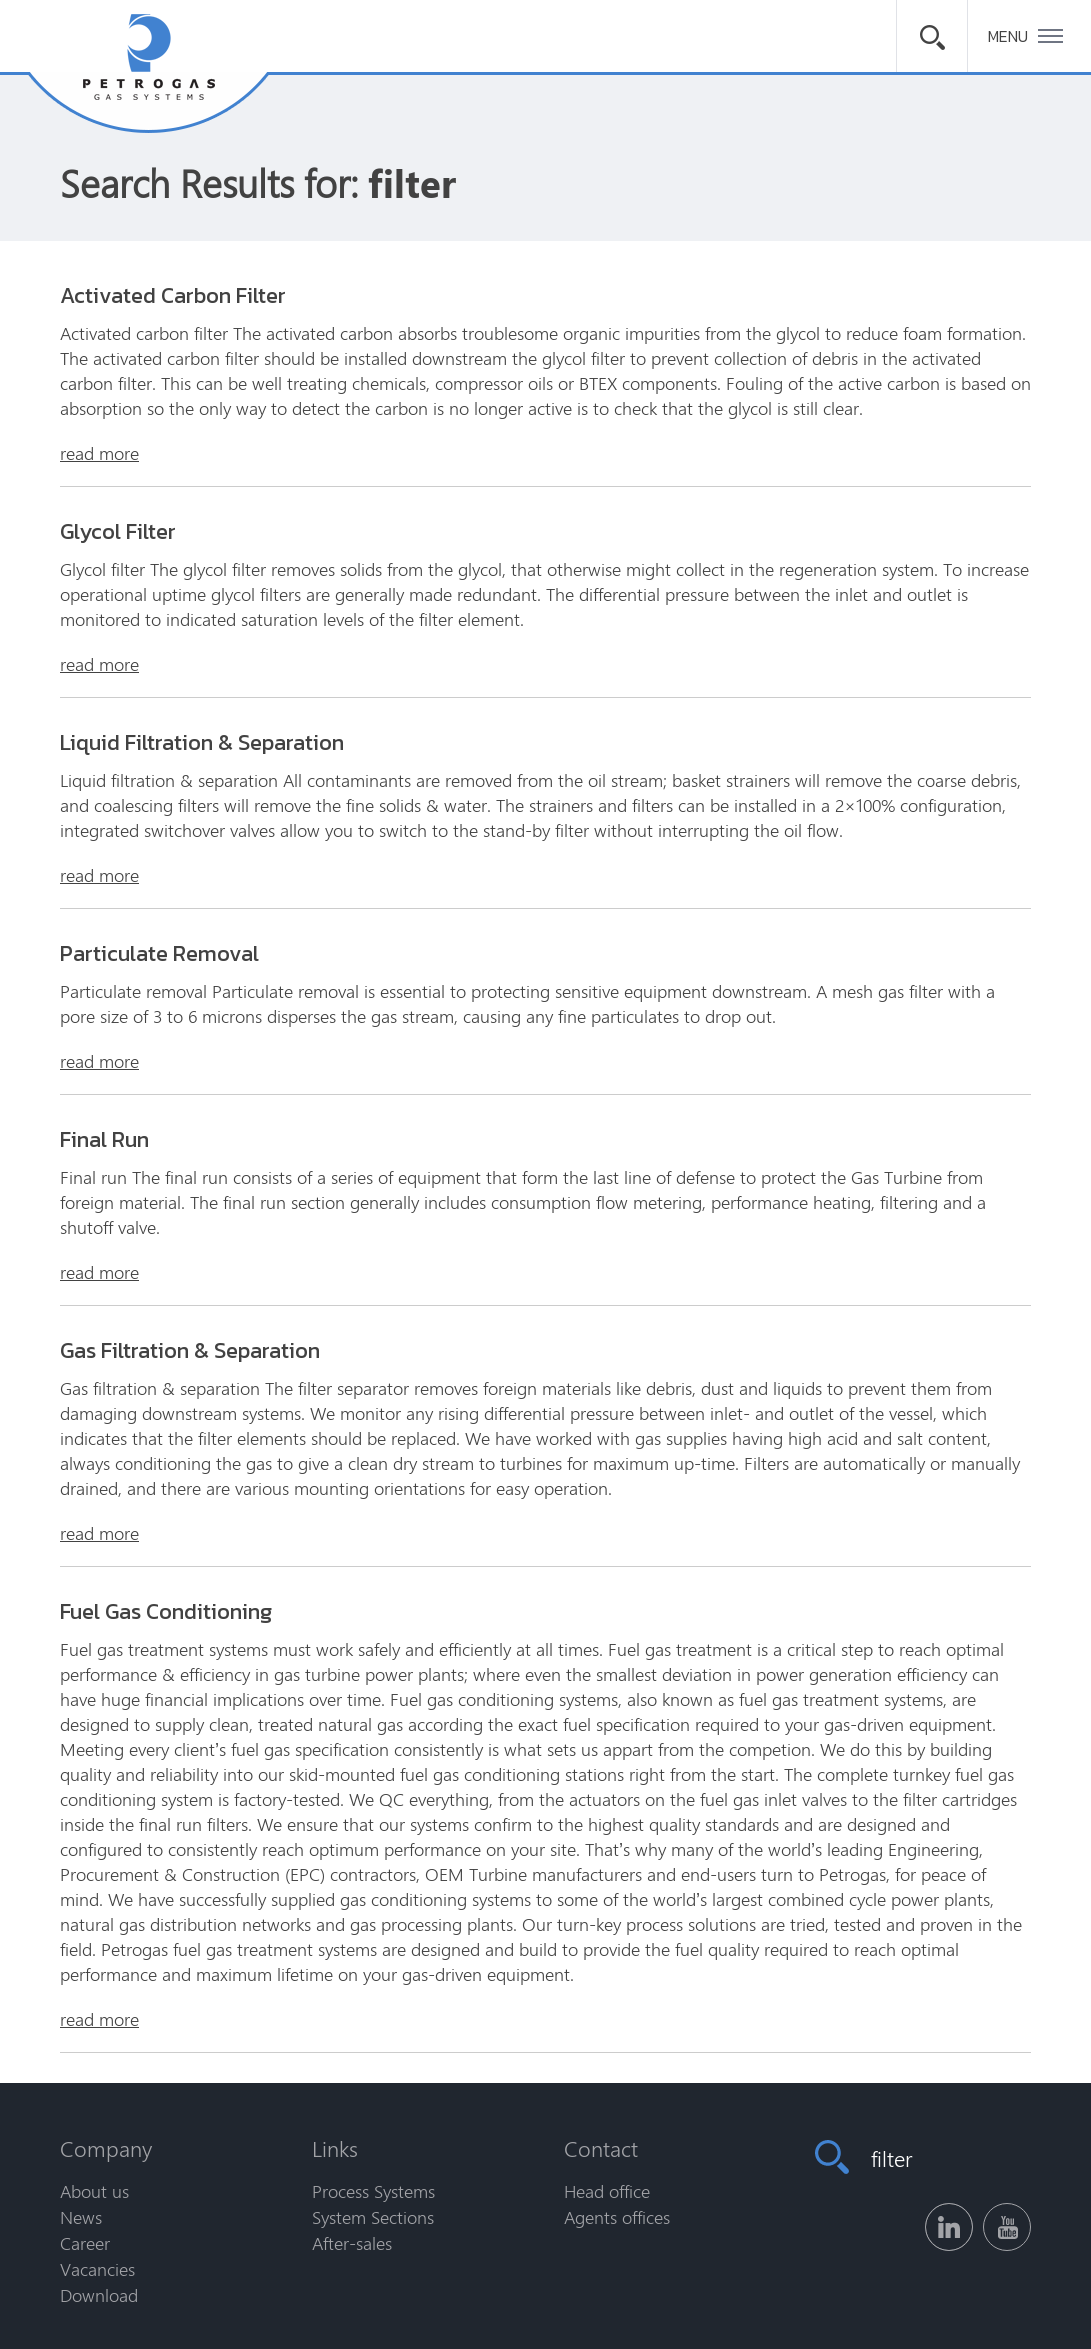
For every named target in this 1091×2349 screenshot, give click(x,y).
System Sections (373, 2217)
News (81, 2217)
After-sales (352, 2243)
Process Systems (373, 2191)
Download (99, 2295)
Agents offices (617, 2217)
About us (94, 2191)
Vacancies (97, 2269)
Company (106, 2148)
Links (335, 2148)
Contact (601, 2148)
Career (85, 2243)
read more (99, 453)
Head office (607, 2191)
